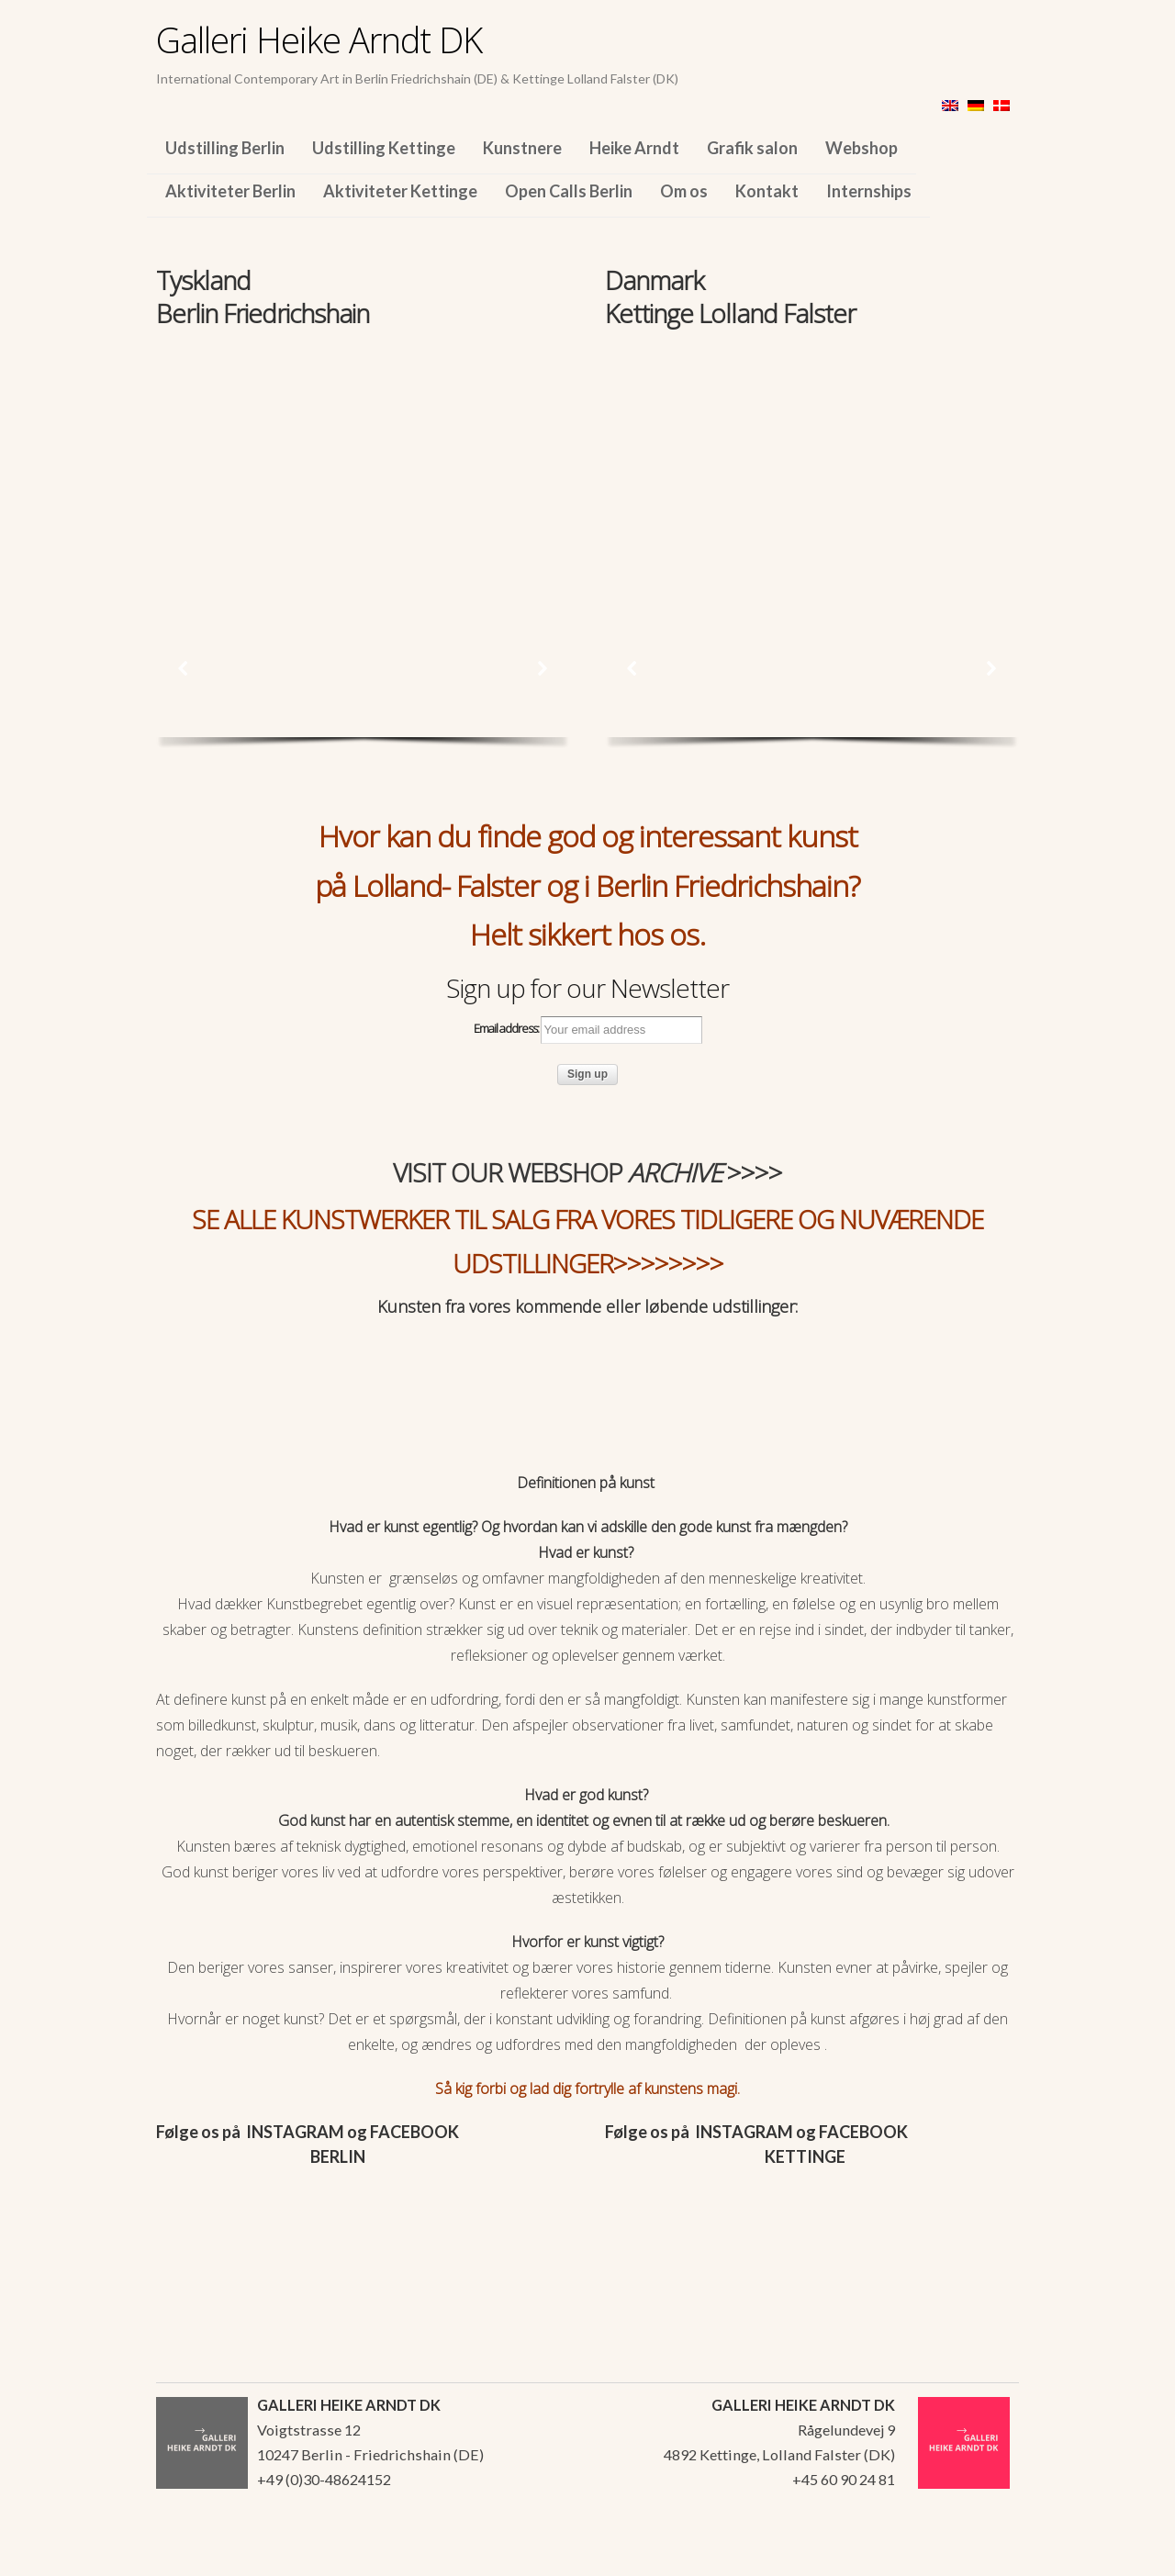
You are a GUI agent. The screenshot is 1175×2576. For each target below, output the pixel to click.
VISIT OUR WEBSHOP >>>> (587, 1172)
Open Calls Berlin (568, 191)
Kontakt (767, 191)
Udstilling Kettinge (383, 148)
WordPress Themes (984, 2556)
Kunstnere (522, 148)
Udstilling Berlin (225, 148)
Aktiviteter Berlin (230, 191)
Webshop (861, 148)
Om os (684, 191)
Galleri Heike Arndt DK (319, 39)
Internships (869, 191)
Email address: (588, 1030)
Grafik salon (752, 148)
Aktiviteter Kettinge (400, 191)
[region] (363, 457)
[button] (183, 668)
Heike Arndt (634, 148)
